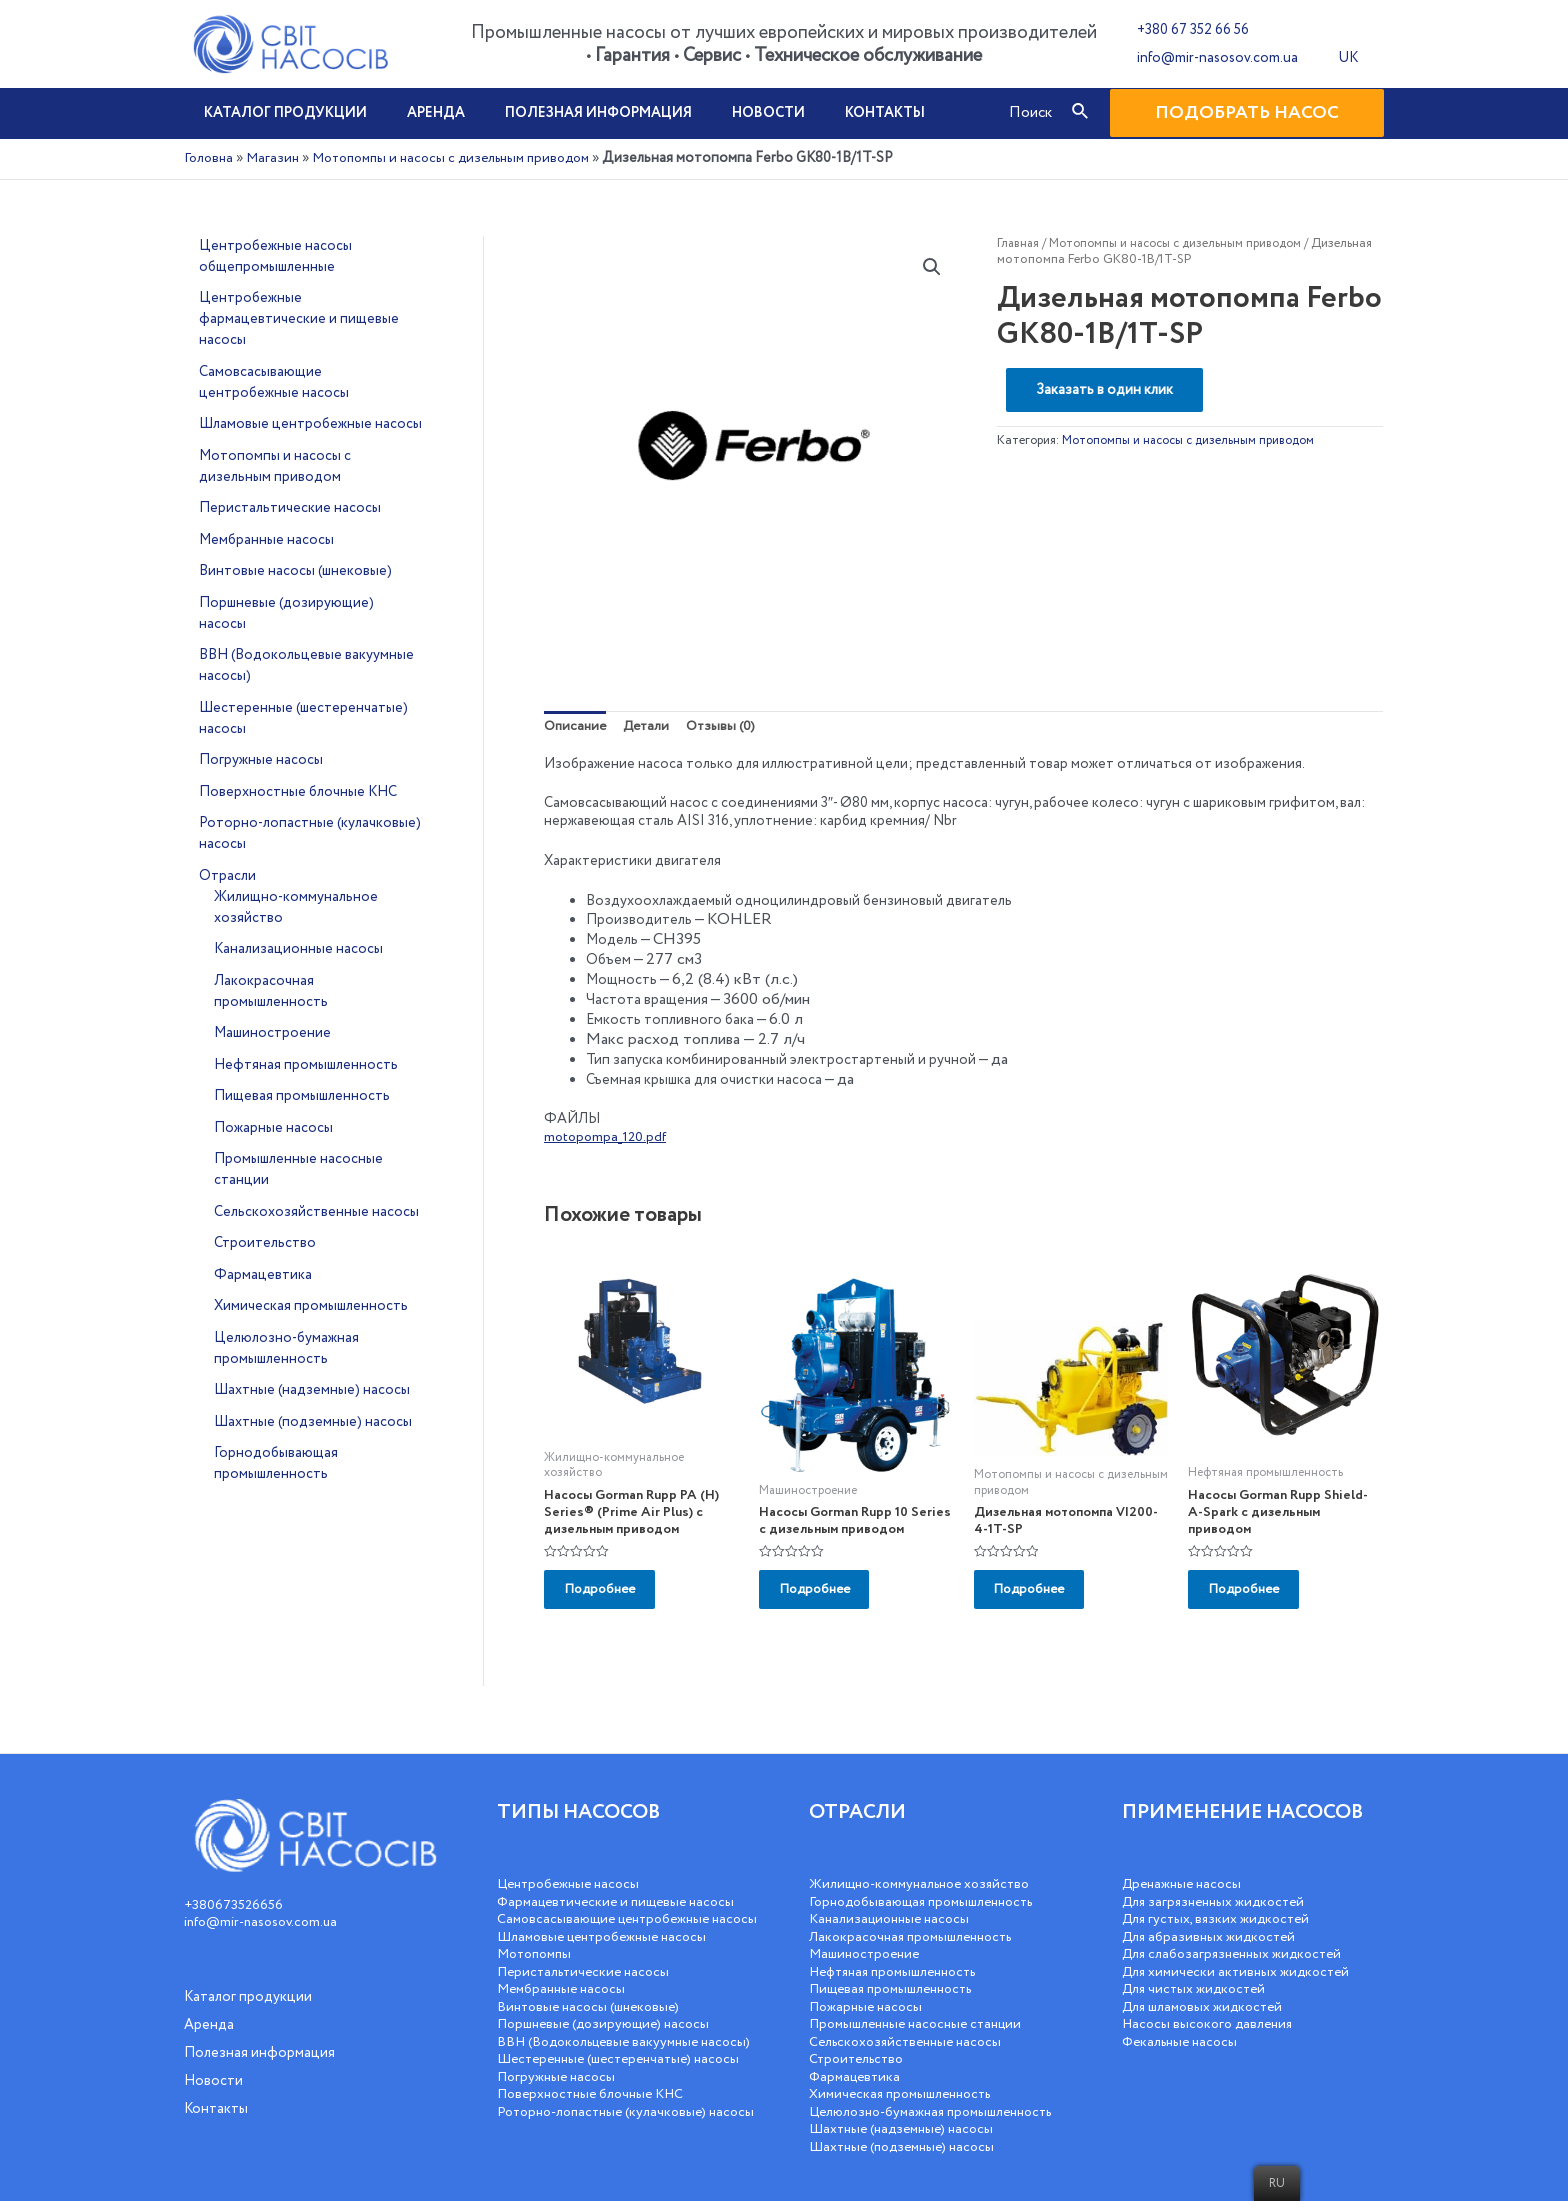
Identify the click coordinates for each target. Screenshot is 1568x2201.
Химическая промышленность (906, 2077)
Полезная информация (568, 113)
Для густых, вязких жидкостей (1220, 1902)
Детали (652, 726)
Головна (210, 158)
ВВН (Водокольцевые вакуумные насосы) (604, 2051)
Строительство (860, 2042)
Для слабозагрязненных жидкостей (1238, 1937)
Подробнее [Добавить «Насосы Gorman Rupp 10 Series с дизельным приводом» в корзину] (828, 1599)
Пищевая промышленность (897, 1972)
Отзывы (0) (730, 726)
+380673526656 (234, 1887)
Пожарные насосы (868, 1989)
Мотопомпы (537, 1954)
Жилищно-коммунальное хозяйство (927, 1867)
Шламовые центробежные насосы (608, 1937)
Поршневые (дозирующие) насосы (609, 2024)
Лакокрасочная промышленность (917, 1919)
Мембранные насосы (564, 1989)
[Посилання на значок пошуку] (1081, 113)
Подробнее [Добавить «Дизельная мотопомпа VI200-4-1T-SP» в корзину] (1043, 1599)
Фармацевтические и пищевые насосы (623, 1884)
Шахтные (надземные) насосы (907, 2112)
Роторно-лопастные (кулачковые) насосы (608, 2138)
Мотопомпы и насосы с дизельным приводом (464, 158)
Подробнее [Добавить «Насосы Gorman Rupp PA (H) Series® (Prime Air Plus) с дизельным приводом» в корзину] (613, 1599)
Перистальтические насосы (588, 1972)
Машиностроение (867, 1937)
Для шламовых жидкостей (1206, 1989)
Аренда (418, 113)
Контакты (831, 113)
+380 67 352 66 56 (1187, 30)
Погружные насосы (559, 2094)
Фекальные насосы (1184, 2024)
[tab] (577, 727)
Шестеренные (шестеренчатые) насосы (626, 2077)
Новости (726, 113)
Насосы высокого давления (1211, 2007)
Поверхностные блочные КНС (596, 2112)
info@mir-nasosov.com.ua (1211, 58)
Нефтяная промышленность (901, 1954)
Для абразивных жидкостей (1212, 1919)
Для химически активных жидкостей (1241, 1954)
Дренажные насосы (1185, 1867)
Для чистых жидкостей (1197, 1972)
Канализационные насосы (893, 1902)
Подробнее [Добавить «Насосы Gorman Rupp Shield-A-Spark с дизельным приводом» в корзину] (1257, 1599)
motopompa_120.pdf (607, 1138)
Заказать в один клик (1104, 390)
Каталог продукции (279, 113)
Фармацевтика (858, 2059)
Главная (1019, 243)
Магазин (276, 158)
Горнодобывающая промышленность (929, 1884)
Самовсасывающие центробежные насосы (610, 1911)
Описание (577, 726)
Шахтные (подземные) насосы (908, 2129)
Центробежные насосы (573, 1867)
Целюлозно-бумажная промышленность (940, 2094)
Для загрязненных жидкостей (1219, 1884)
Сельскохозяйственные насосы (911, 2024)
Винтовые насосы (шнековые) (593, 2007)
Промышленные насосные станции (922, 2007)
